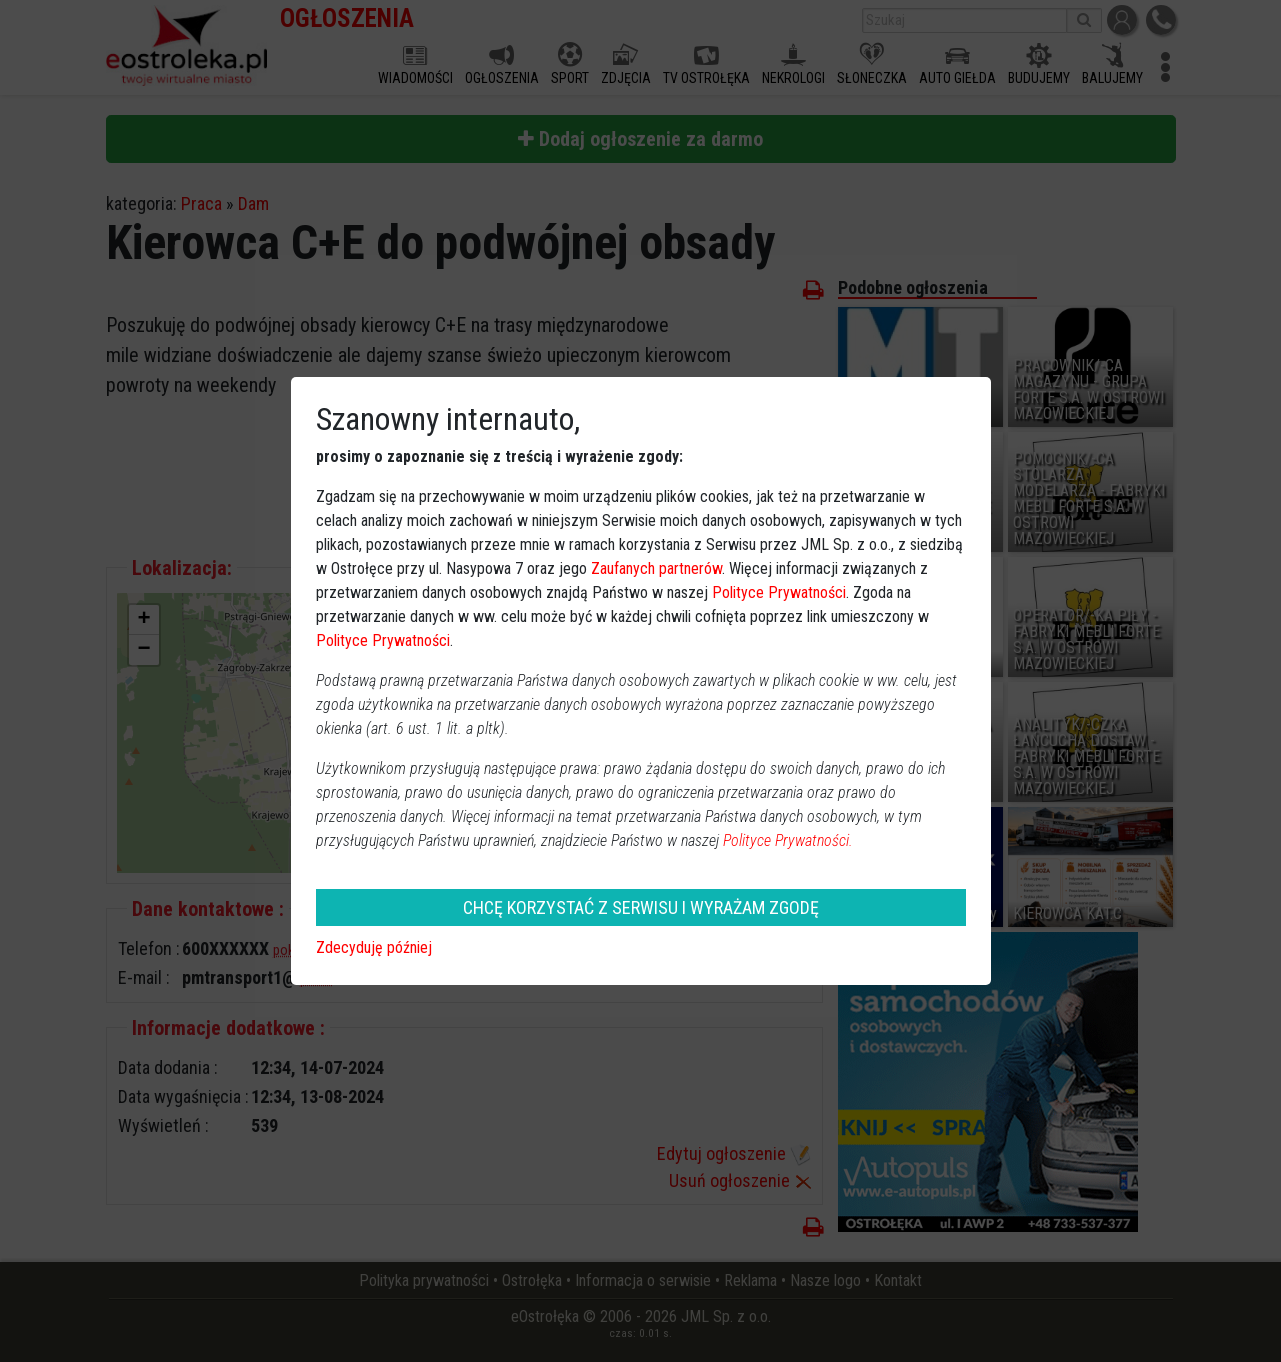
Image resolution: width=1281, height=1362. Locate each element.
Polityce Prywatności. (788, 840)
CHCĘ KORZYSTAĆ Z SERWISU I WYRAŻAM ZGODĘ (641, 907)
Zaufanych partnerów (656, 568)
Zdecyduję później (374, 947)
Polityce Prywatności (779, 592)
